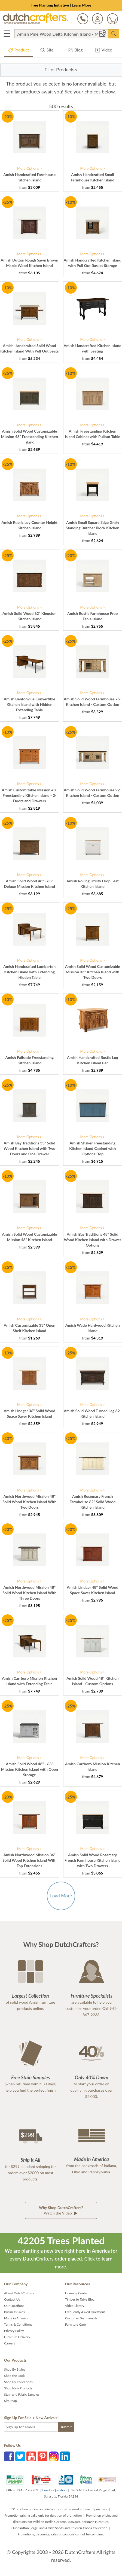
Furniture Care (75, 2324)
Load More (61, 1895)
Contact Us (12, 2299)
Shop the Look (14, 2376)
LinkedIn (65, 2456)
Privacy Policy (14, 2331)
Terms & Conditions (18, 2324)
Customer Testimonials (81, 2318)
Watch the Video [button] (61, 2210)
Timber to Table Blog (79, 2299)
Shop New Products (18, 2388)
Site (47, 51)
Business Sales (14, 2312)
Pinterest (42, 2456)
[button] (61, 70)
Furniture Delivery (17, 2337)
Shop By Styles (14, 2369)
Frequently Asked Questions (85, 2312)
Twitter (20, 2456)
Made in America (16, 2318)
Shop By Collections (18, 2382)
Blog (75, 51)
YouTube (31, 2456)
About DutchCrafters (19, 2293)
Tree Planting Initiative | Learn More (61, 5)
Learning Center (76, 2293)
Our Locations (14, 2306)
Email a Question (54, 2490)
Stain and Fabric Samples (21, 2394)
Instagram (54, 2456)
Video (103, 51)
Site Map (10, 2401)
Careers (9, 2343)
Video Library (74, 2306)
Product (18, 51)
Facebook (9, 2456)
